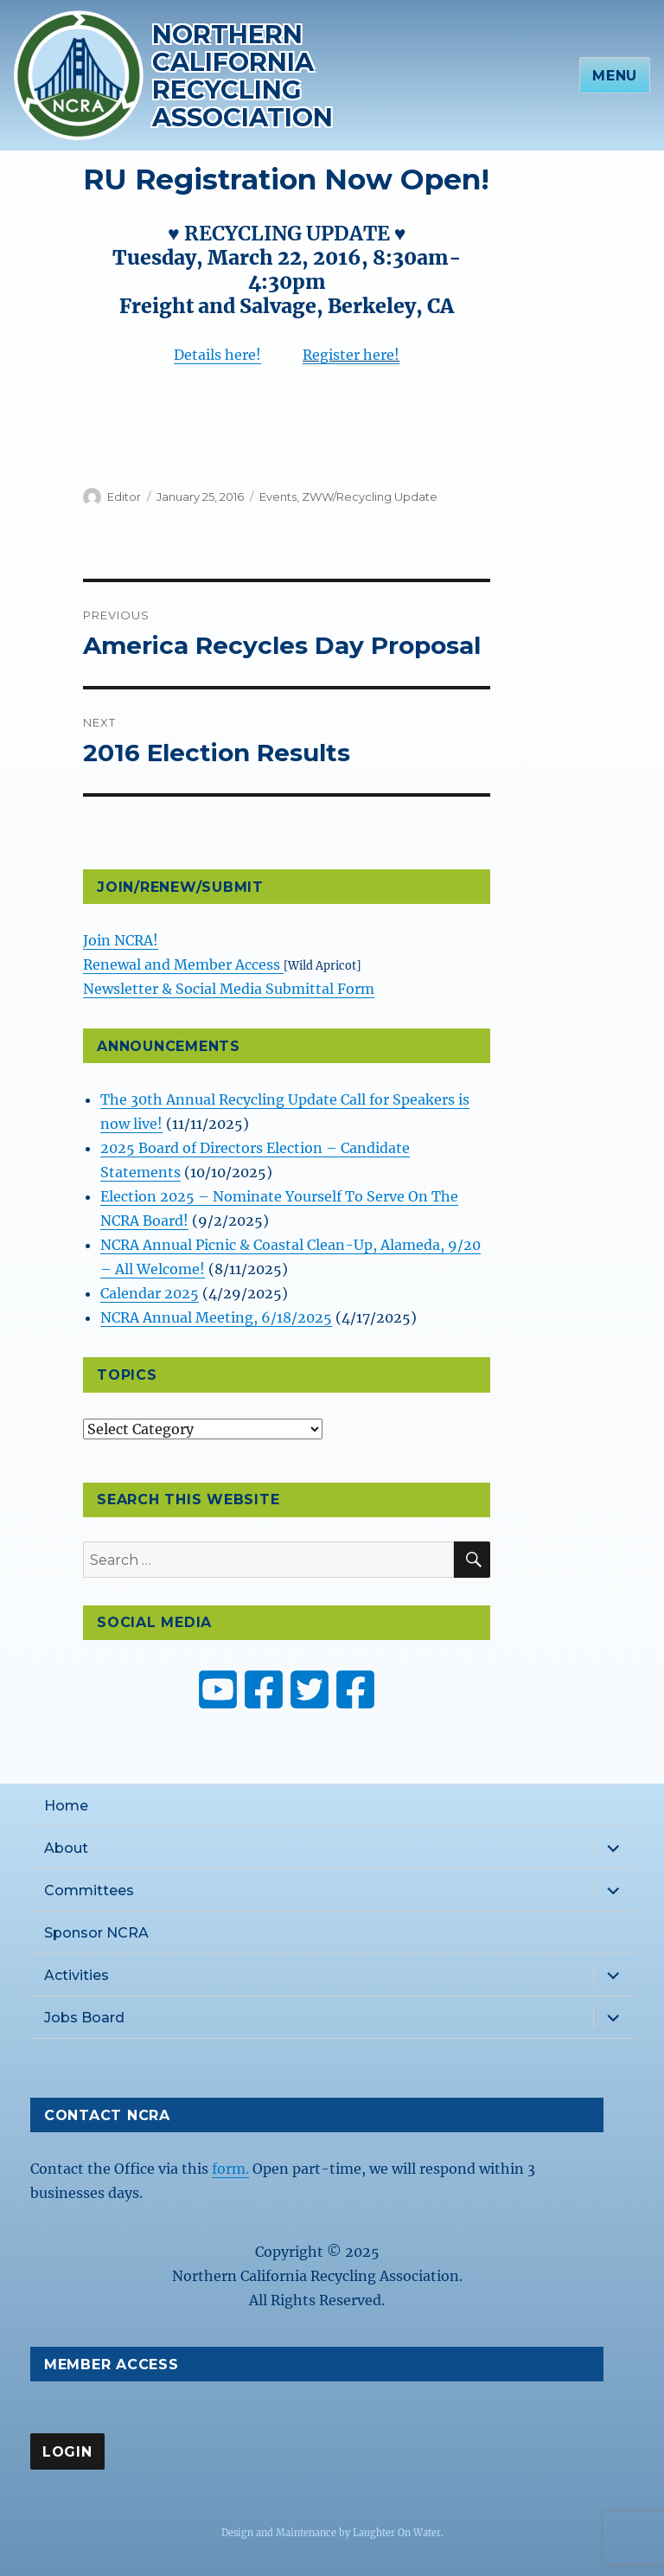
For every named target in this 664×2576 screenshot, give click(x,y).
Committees (89, 1890)
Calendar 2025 (149, 1293)
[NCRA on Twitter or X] (309, 1689)
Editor (124, 496)
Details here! (217, 354)
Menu (614, 75)
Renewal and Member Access (183, 964)
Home (66, 1805)
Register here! (351, 354)
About (66, 1848)
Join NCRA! (120, 940)
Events (278, 496)
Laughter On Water (397, 2533)
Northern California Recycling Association (242, 75)
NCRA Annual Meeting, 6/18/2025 (216, 1317)
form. (230, 2168)
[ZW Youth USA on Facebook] (355, 1689)
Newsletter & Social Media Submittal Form (228, 988)
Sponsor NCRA (96, 1933)
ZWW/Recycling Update (369, 496)
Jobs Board (84, 2017)
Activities (76, 1975)
